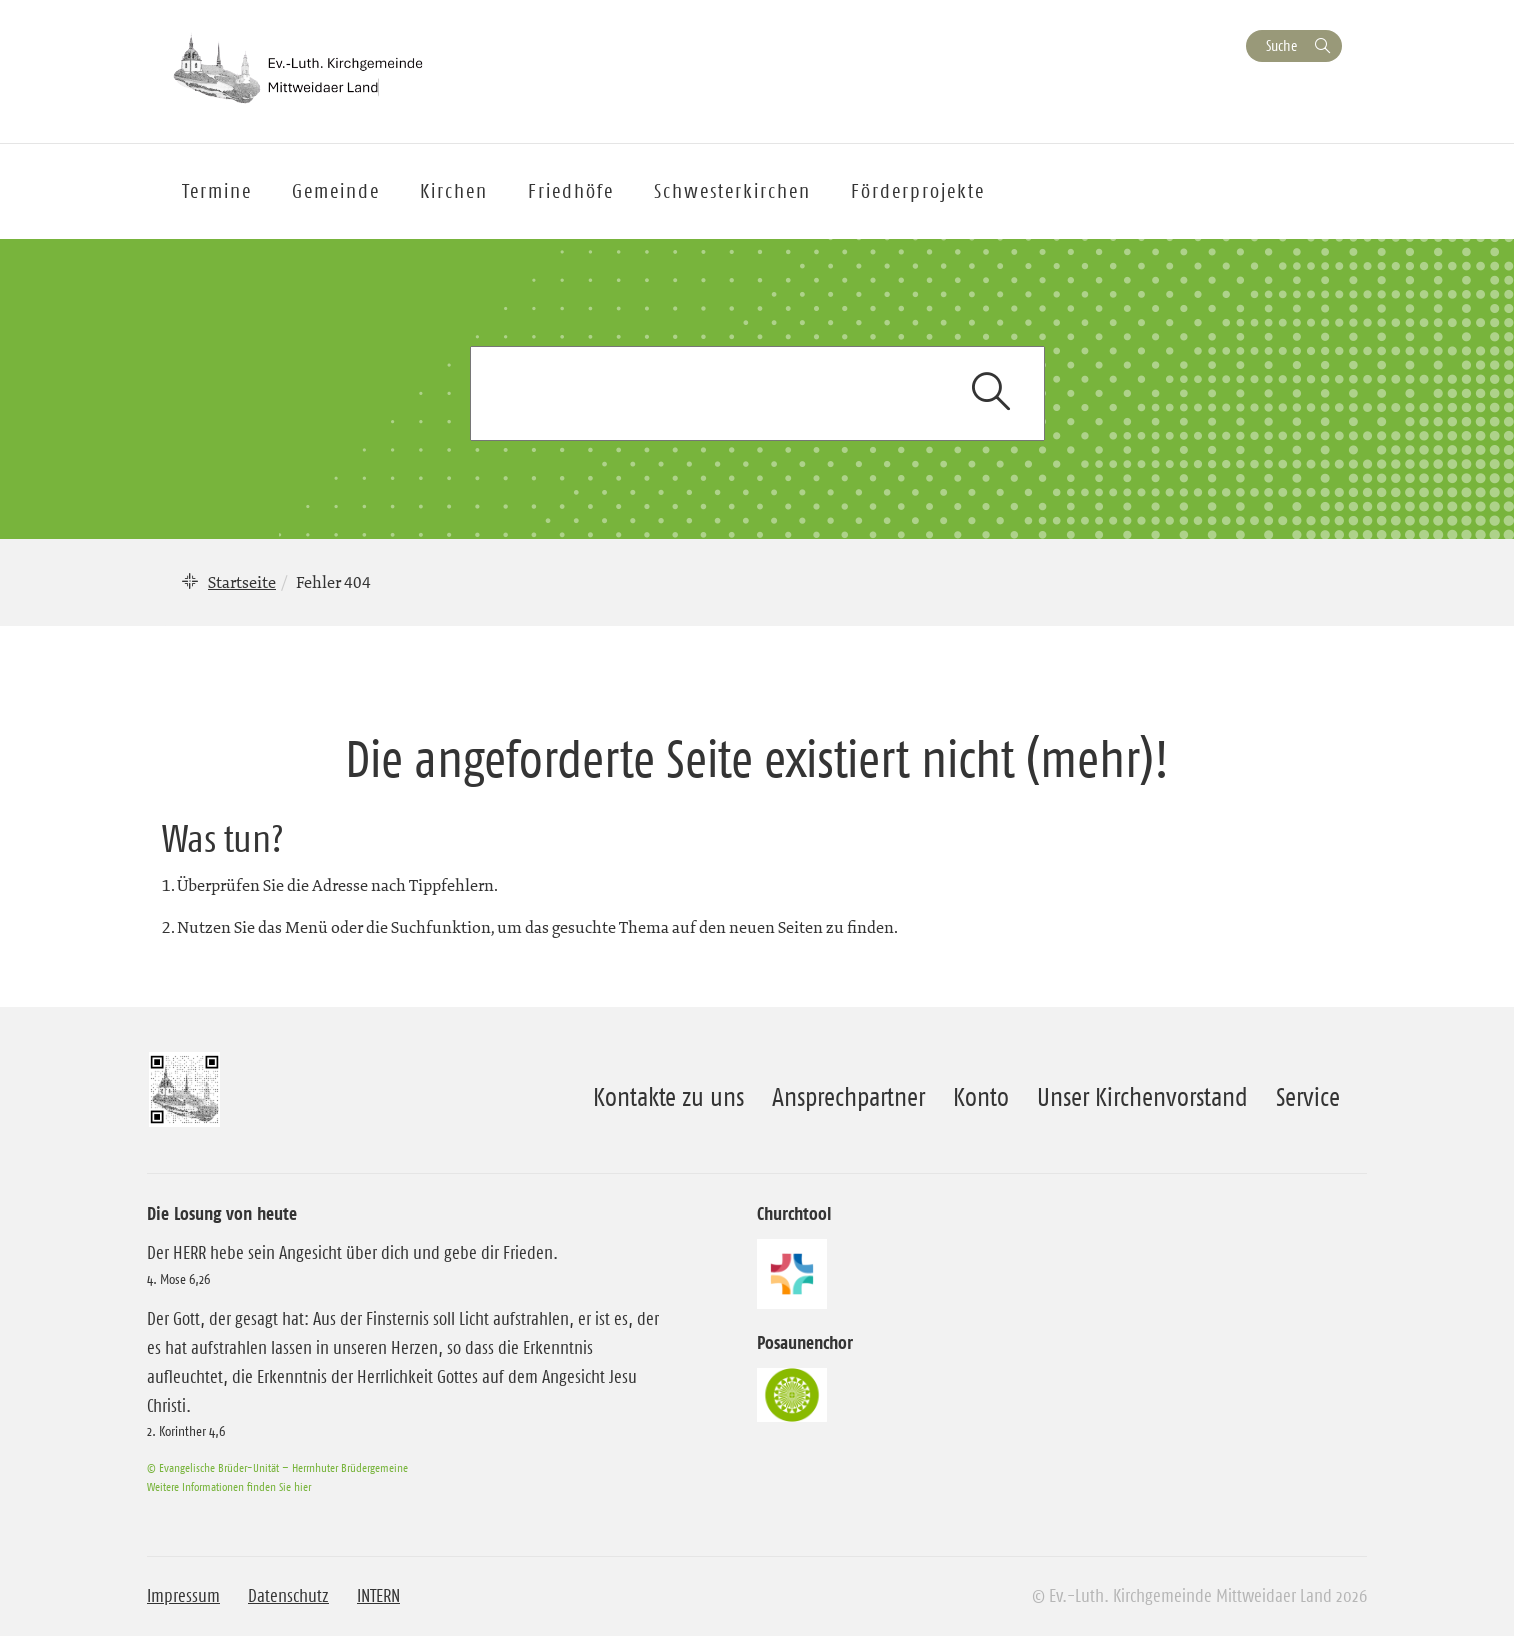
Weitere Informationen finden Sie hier (229, 1486)
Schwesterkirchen (732, 191)
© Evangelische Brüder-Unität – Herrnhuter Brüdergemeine (277, 1467)
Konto (981, 1097)
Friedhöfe (571, 191)
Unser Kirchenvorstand (1142, 1097)
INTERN (378, 1596)
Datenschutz (288, 1596)
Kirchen (454, 191)
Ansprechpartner (848, 1097)
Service (1308, 1097)
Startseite (242, 582)
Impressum (183, 1596)
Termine (217, 191)
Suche (1281, 45)
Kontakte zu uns (668, 1097)
